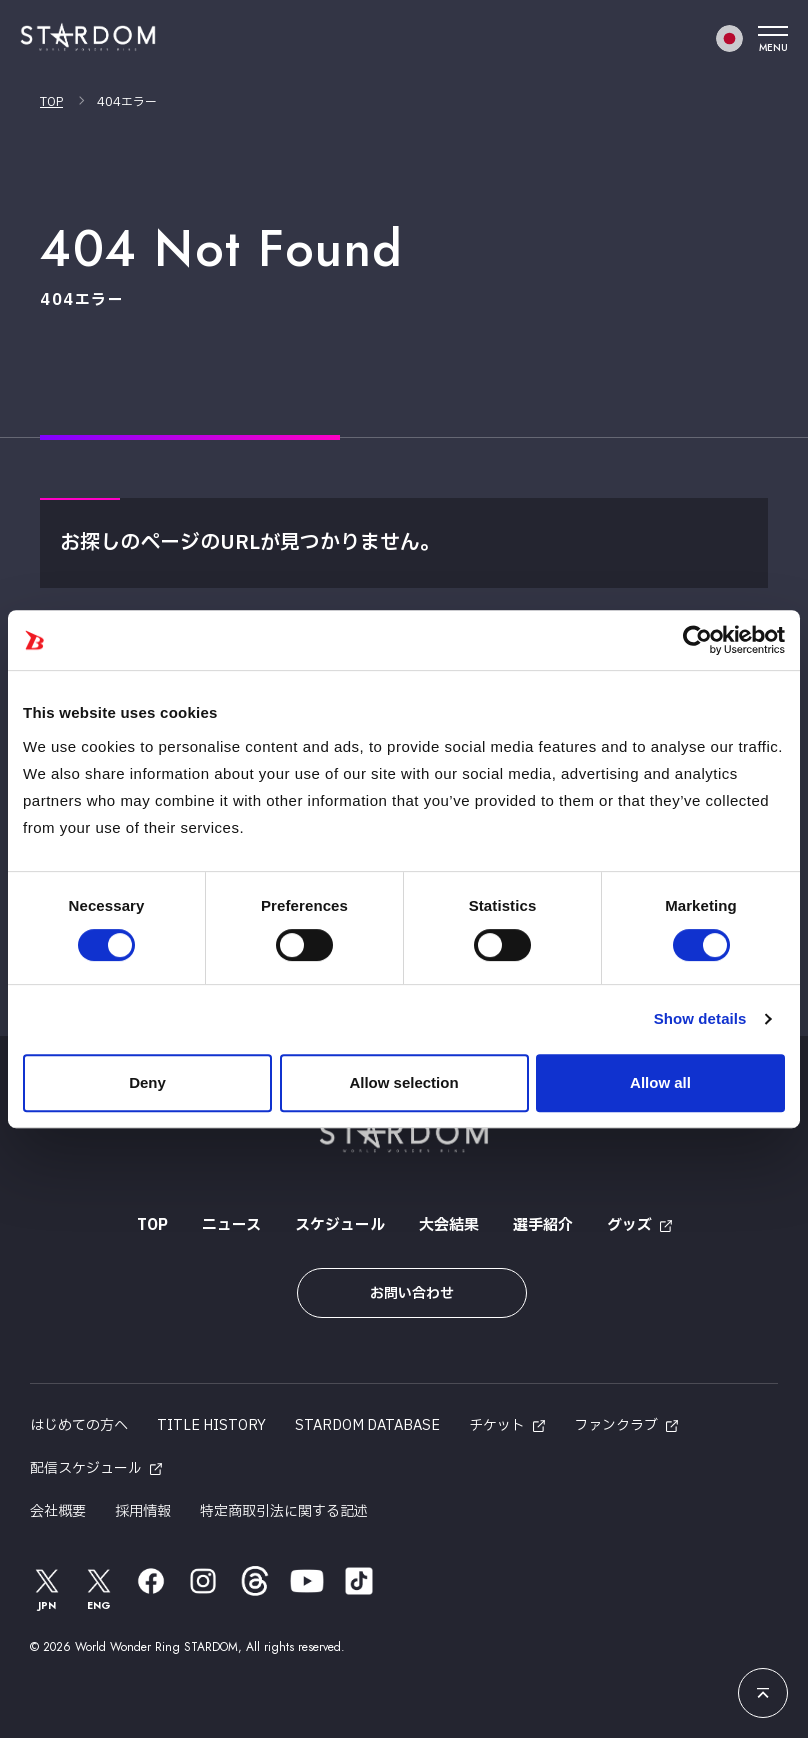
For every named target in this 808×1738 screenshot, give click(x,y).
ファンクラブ (616, 1425)
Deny (147, 1082)
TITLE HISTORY (211, 1425)
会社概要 (58, 1511)
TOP (51, 102)
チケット (497, 1425)
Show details (700, 1018)
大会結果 (449, 1225)
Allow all (660, 1082)
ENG (99, 1588)
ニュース (231, 1225)
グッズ (629, 1225)
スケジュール (340, 1225)
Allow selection (403, 1082)
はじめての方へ (79, 1425)
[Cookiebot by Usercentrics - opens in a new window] (697, 640)
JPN (47, 1588)
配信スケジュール (86, 1468)
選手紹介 (543, 1225)
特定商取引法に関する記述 (284, 1511)
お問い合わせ (412, 1293)
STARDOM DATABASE (367, 1425)
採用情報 (143, 1511)
